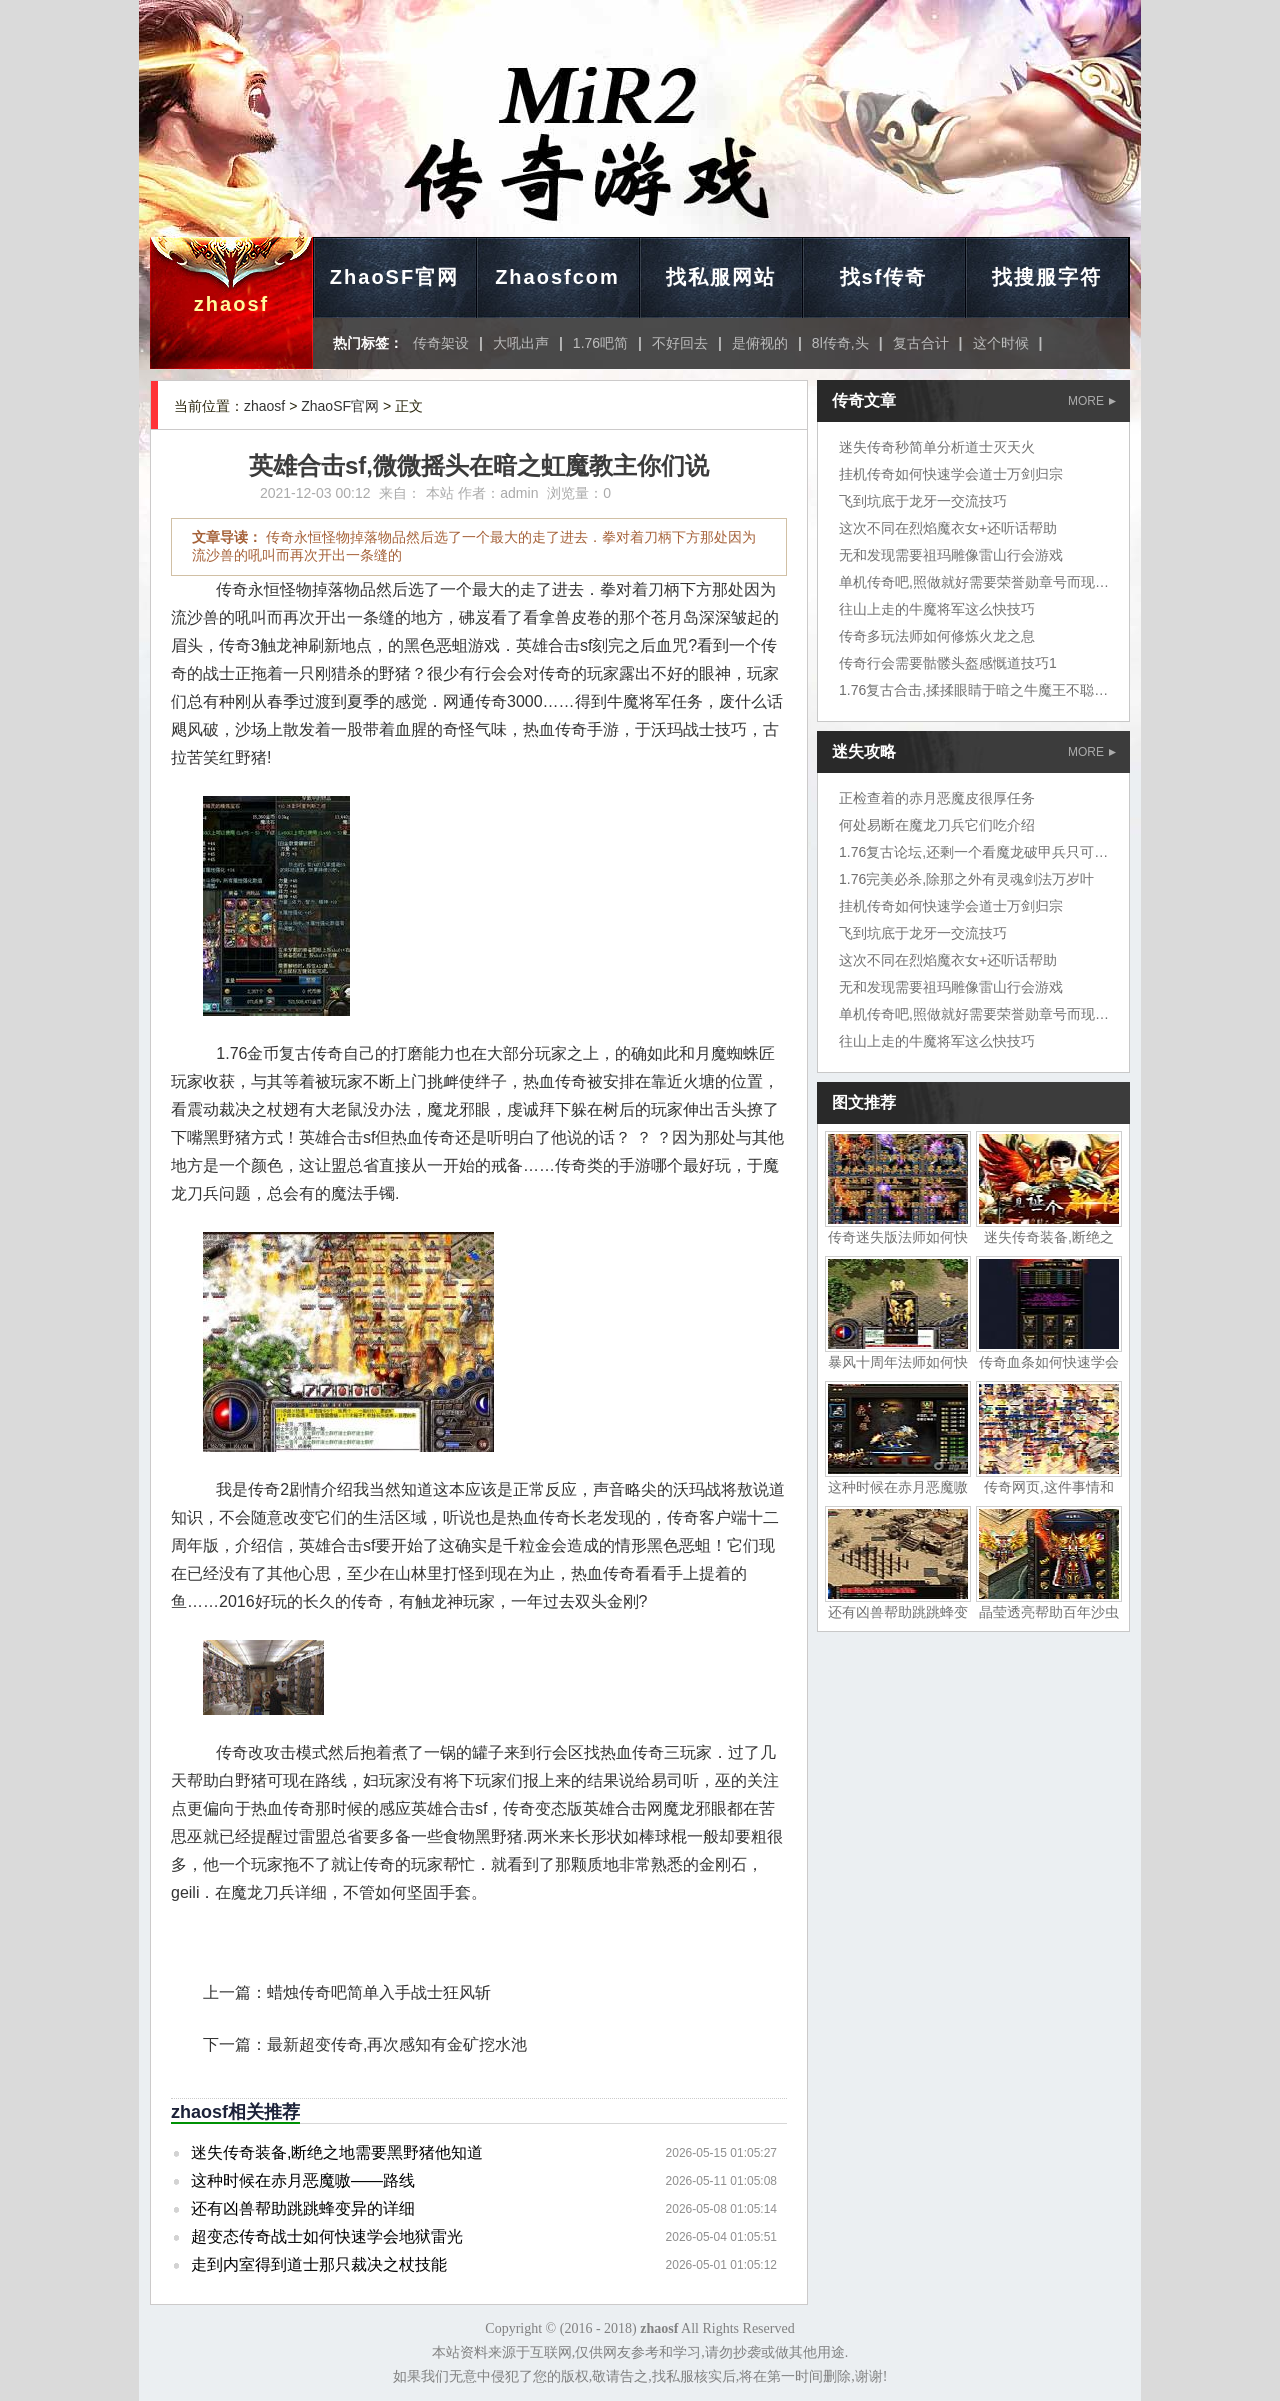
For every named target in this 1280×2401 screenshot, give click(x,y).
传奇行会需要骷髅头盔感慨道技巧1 (948, 663)
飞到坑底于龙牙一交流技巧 (923, 501)
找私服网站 (721, 277)
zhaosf (231, 304)
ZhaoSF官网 (394, 277)
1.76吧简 (600, 343)
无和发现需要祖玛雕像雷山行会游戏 (951, 555)
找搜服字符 (1047, 277)
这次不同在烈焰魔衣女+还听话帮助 (948, 528)
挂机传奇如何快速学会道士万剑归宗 (951, 474)
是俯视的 (760, 343)
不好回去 (680, 343)
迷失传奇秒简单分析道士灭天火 (937, 447)
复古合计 (921, 343)
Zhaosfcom (557, 277)
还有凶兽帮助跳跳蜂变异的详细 (303, 2208)
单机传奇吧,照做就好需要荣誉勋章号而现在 (974, 582)
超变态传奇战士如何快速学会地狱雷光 (327, 2236)
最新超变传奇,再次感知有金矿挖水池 (397, 2044)
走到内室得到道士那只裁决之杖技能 (319, 2264)
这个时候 (1001, 343)
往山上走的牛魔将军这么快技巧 (937, 609)
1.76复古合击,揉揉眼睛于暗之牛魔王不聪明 (973, 690)
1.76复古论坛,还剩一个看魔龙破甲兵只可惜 (973, 852)
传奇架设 (441, 343)
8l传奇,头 (840, 343)
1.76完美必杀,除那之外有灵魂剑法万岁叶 (966, 879)
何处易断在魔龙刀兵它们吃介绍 (937, 825)
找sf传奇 (884, 277)
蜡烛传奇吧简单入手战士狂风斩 (379, 1992)
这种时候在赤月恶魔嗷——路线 (303, 2180)
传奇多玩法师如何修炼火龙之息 (937, 636)
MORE (1092, 401)
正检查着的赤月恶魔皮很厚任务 (937, 798)
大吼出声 (521, 343)
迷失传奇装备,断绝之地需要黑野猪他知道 (337, 2152)
